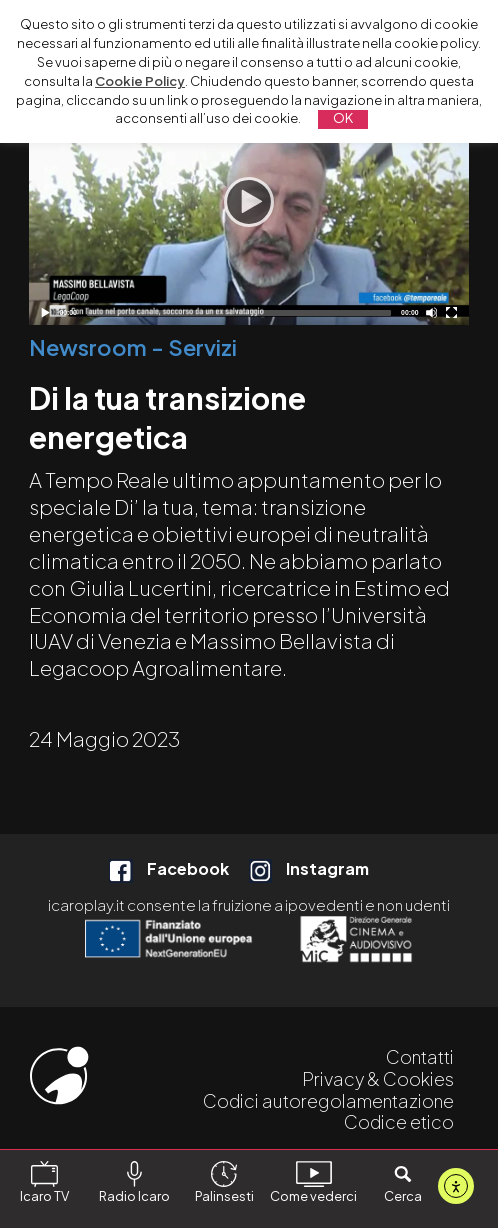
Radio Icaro (134, 1182)
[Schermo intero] (451, 312)
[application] (248, 201)
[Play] (249, 202)
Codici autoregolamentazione (328, 1100)
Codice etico (399, 1121)
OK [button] (343, 118)
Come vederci (313, 1182)
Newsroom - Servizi (133, 347)
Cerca (403, 1182)
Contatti (420, 1056)
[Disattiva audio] (431, 312)
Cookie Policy (140, 81)
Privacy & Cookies (378, 1078)
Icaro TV (44, 1182)
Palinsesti (224, 1182)
